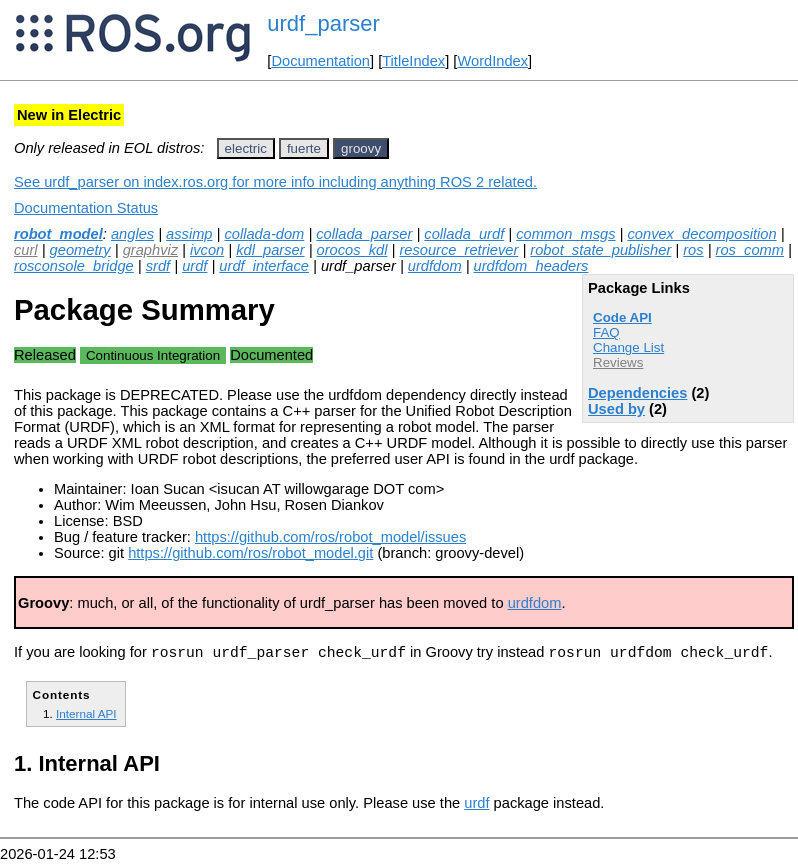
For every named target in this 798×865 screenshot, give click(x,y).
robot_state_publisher (600, 250)
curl (26, 250)
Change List (628, 347)
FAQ (606, 332)
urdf (194, 266)
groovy (361, 148)
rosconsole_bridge (74, 266)
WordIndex (492, 61)
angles (132, 234)
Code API (622, 317)
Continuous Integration (153, 355)
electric (246, 148)
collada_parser (364, 234)
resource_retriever (458, 250)
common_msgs (565, 234)
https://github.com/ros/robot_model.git (250, 553)
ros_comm (750, 250)
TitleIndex (413, 61)
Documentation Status (86, 208)
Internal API (86, 716)
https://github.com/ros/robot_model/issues (330, 537)
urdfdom (435, 266)
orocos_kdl (352, 250)
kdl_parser (270, 250)
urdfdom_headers (531, 266)
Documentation (320, 61)
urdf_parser (323, 23)
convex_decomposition (702, 234)
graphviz (150, 250)
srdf (158, 266)
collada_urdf (464, 234)
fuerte (304, 148)
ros (693, 250)
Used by (616, 409)
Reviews (618, 362)
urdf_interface (264, 266)
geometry (80, 250)
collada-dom (264, 234)
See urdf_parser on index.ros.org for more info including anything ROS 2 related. (275, 182)
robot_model (58, 234)
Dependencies (637, 393)
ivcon (207, 250)
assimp (189, 234)
